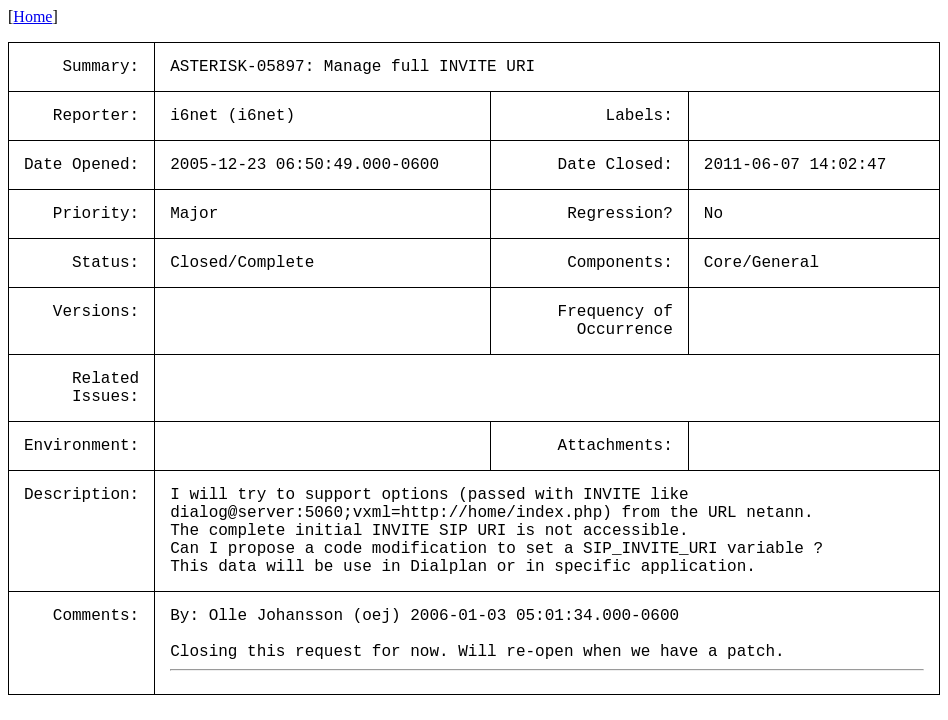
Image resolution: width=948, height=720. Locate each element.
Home (32, 16)
